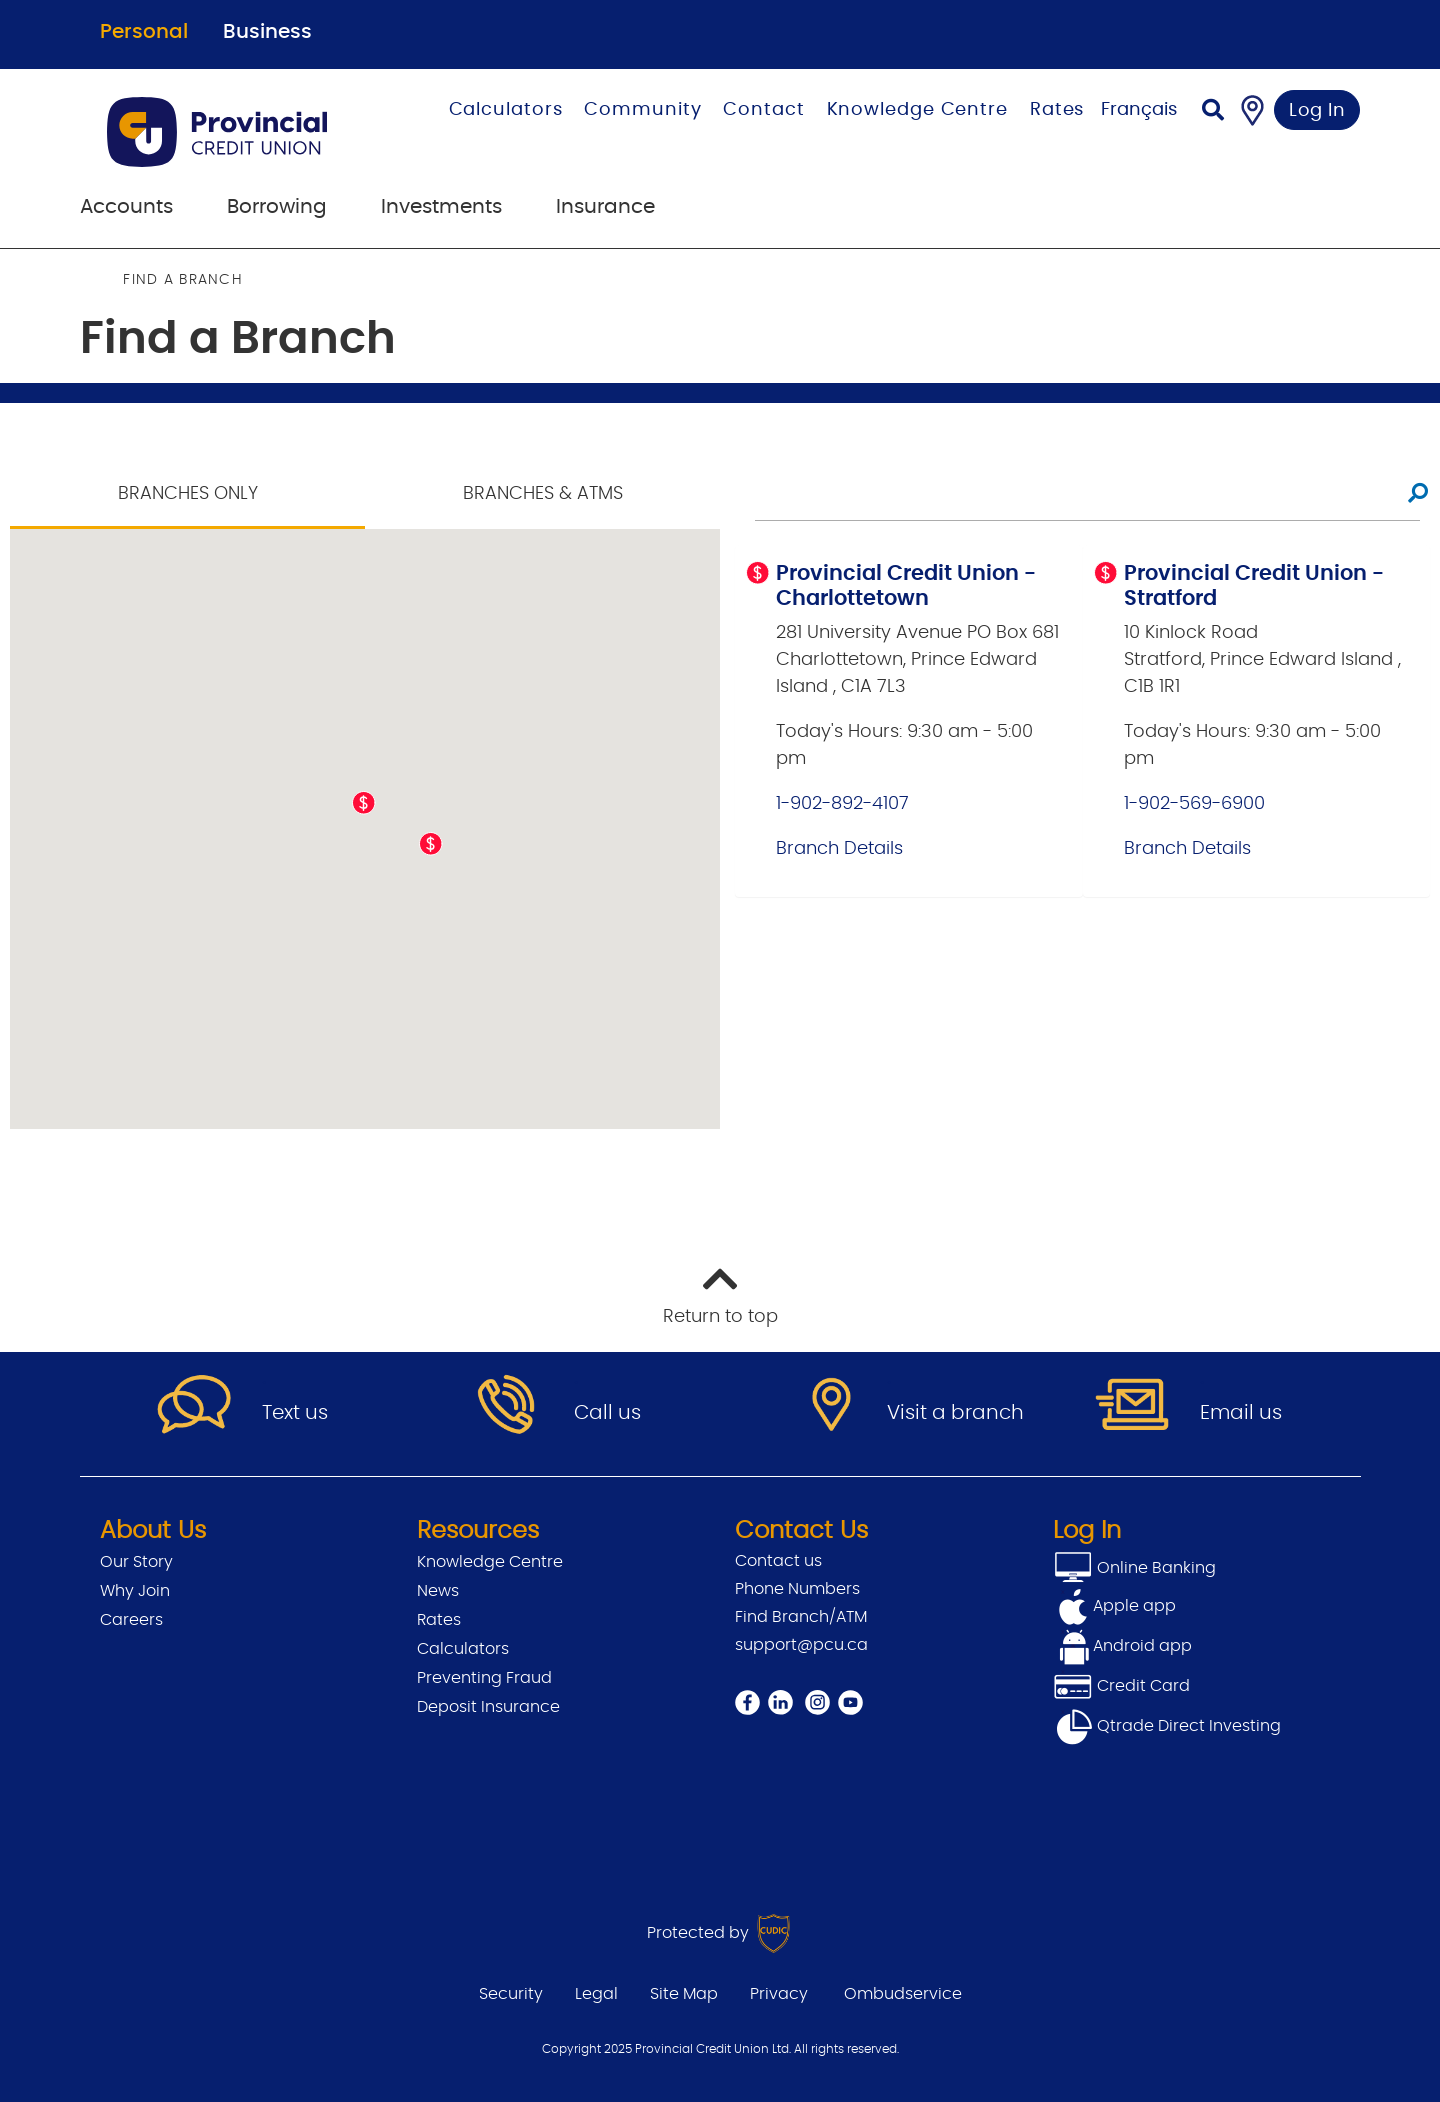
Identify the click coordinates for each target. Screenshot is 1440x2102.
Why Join (135, 1591)
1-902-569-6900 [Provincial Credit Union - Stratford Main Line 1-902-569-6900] (1194, 804)
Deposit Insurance (488, 1707)
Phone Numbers (797, 1589)
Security (511, 1994)
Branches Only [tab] (188, 494)
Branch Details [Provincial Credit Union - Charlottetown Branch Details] (839, 849)
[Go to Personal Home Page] (237, 132)
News (438, 1591)
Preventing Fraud (484, 1678)
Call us (607, 1413)
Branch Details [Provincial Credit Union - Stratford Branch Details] (1187, 849)
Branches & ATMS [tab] (543, 494)
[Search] (1213, 112)
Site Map (684, 1994)
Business (267, 32)
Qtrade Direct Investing (1167, 1726)
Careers (131, 1620)
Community (642, 110)
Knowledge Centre (917, 110)
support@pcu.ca (801, 1645)
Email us (1241, 1413)
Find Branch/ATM (801, 1617)
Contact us (778, 1561)
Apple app (1134, 1606)
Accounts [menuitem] (126, 207)
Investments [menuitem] (441, 207)
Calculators (506, 110)
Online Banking (1154, 1568)
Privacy (779, 1994)
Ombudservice (903, 1994)
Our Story (136, 1562)
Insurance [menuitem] (605, 207)
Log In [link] (1317, 111)
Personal (144, 32)
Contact (763, 110)
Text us (295, 1413)
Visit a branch (955, 1413)
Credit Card (1121, 1686)
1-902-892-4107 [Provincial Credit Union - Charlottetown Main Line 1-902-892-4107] (842, 804)
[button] (364, 803)
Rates (1057, 110)
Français (1139, 110)
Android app (1142, 1646)
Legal (596, 1994)
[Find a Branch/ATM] (1252, 110)
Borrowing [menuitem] (277, 207)
